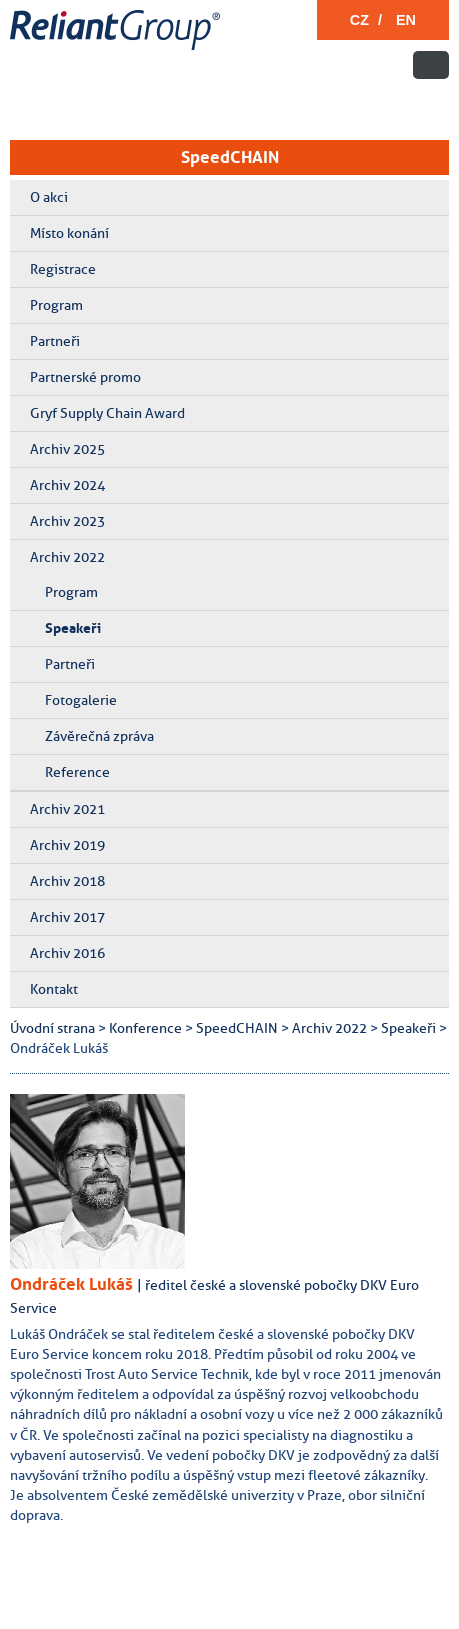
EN (406, 20)
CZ (359, 20)
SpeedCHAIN (230, 157)
